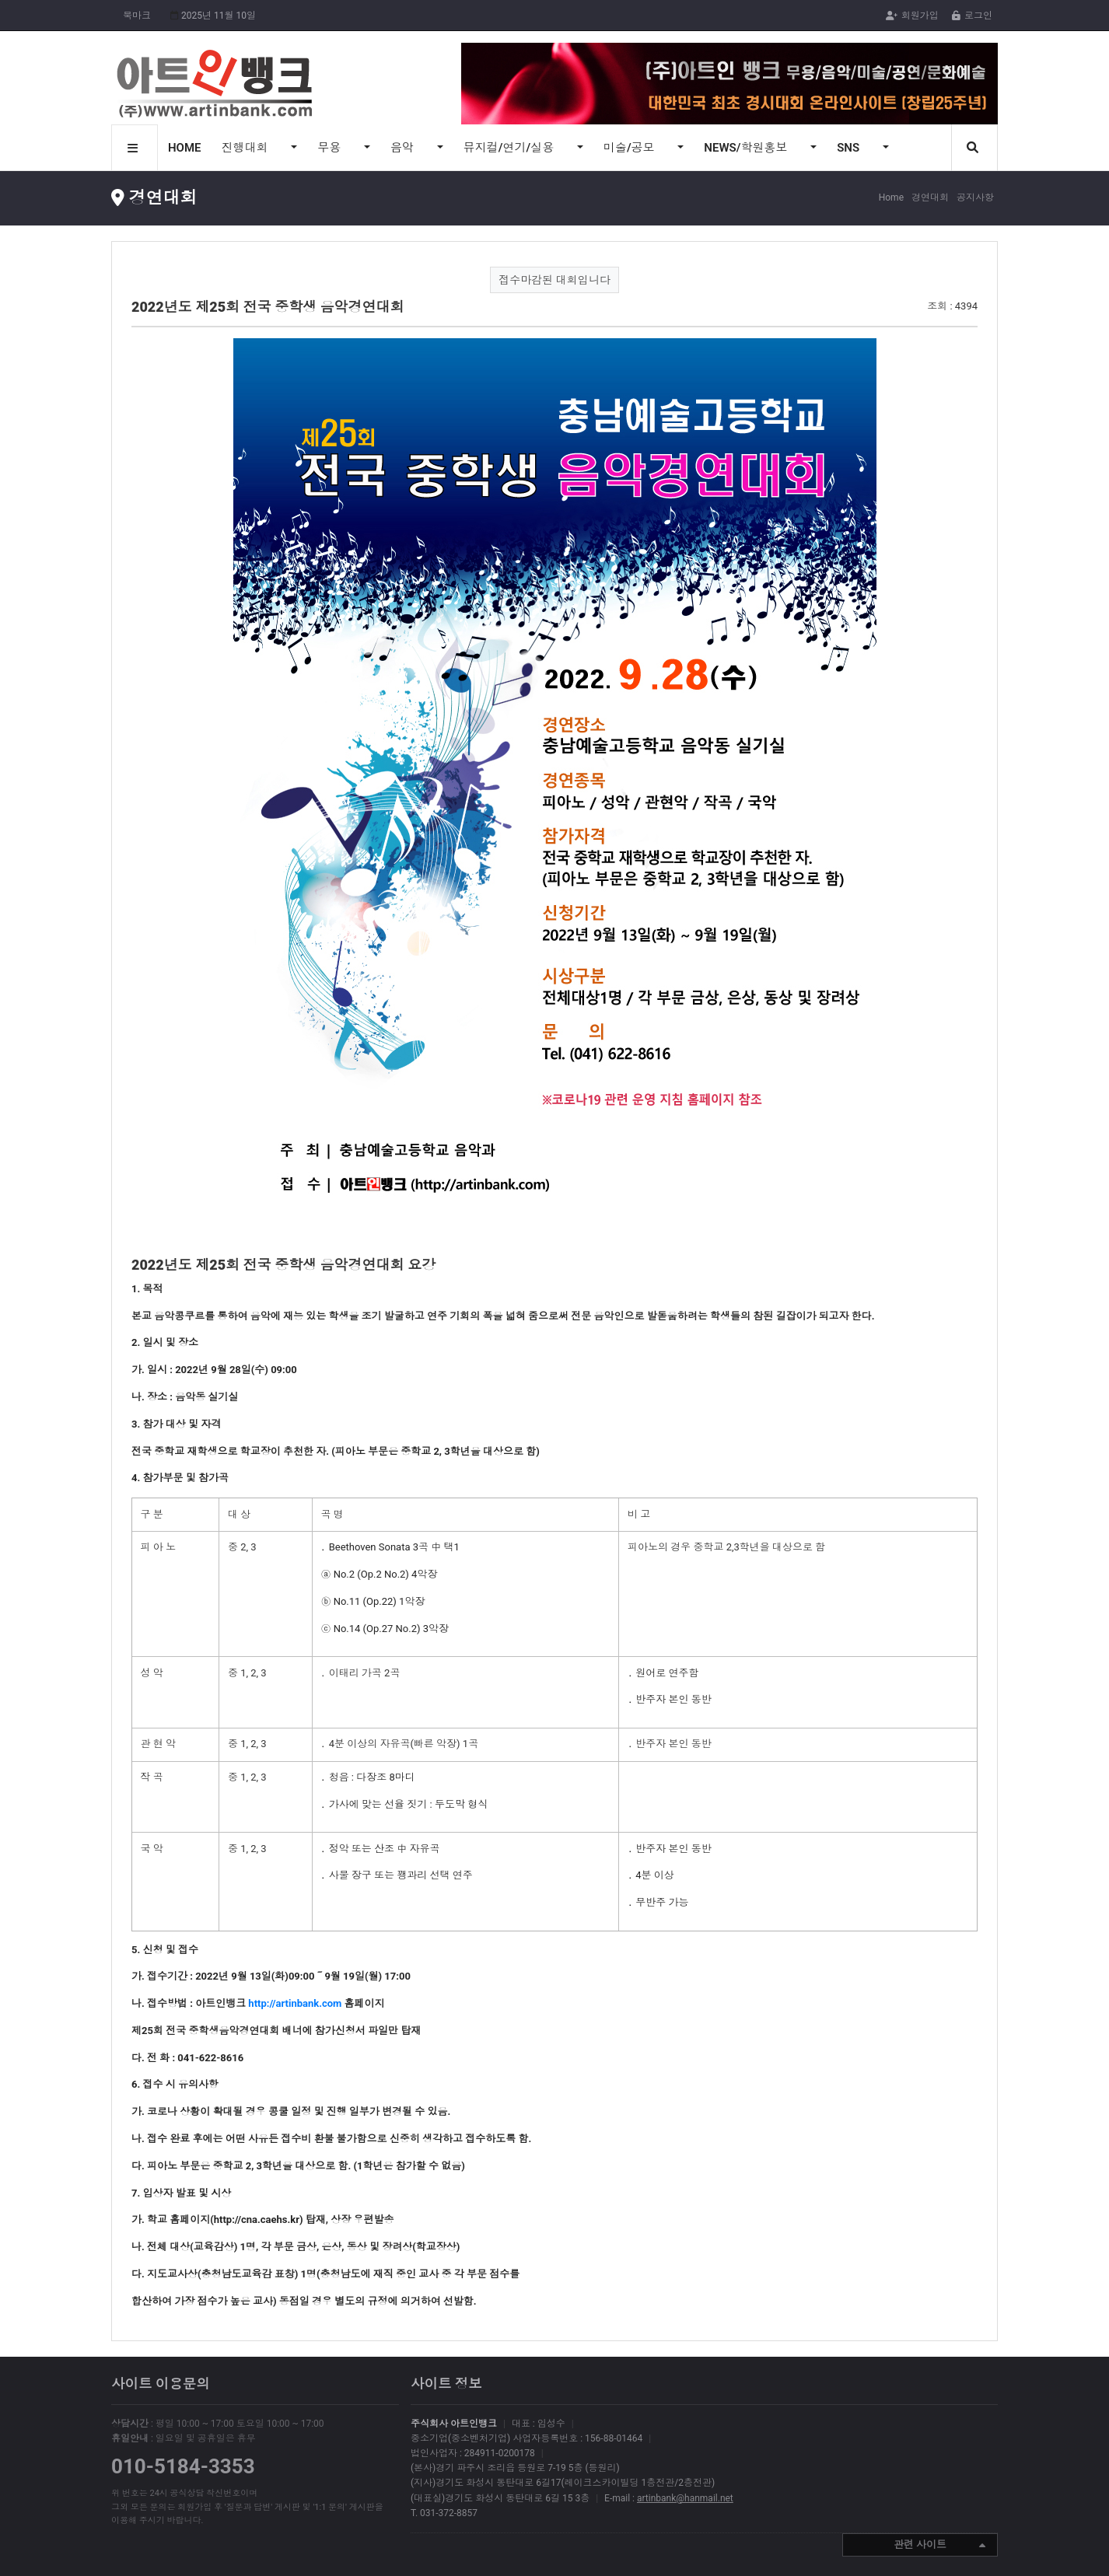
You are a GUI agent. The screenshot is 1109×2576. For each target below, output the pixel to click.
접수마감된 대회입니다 (554, 280)
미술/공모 (630, 148)
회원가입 (912, 15)
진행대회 (246, 148)
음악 (403, 148)
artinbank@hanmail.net (685, 2498)
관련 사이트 (939, 2546)
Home (891, 197)
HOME (184, 148)
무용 (330, 148)
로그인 (972, 15)
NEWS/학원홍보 (747, 148)
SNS (849, 148)
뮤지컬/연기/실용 (510, 148)
